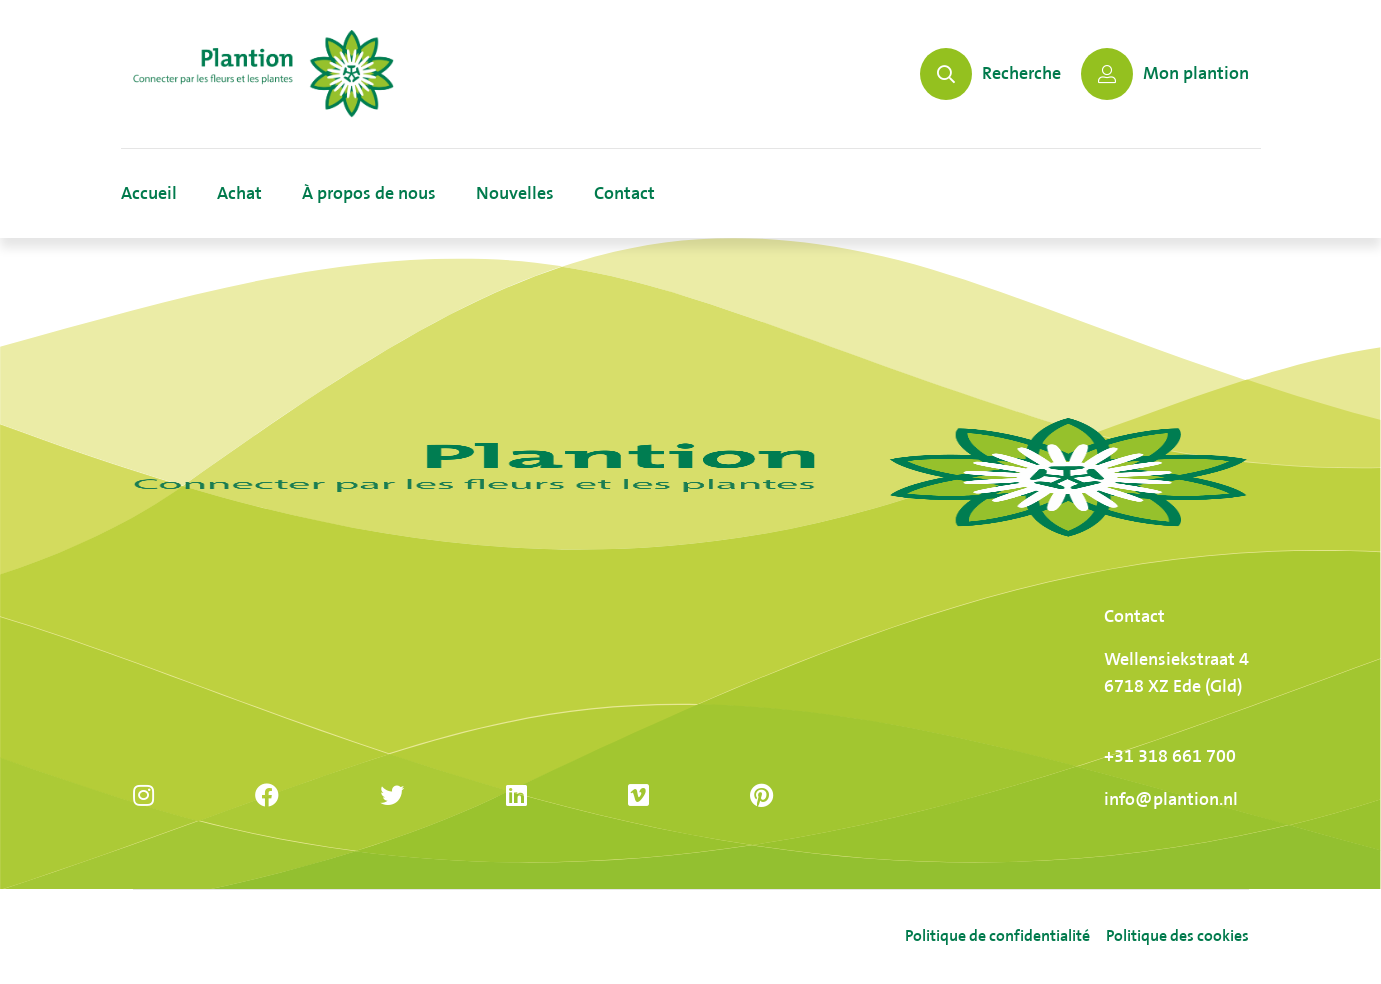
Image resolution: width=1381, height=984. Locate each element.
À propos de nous (369, 193)
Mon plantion (1165, 74)
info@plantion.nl (1171, 799)
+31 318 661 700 (1170, 756)
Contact (624, 193)
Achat (239, 193)
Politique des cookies (1177, 936)
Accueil (149, 193)
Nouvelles (515, 193)
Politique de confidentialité (997, 936)
